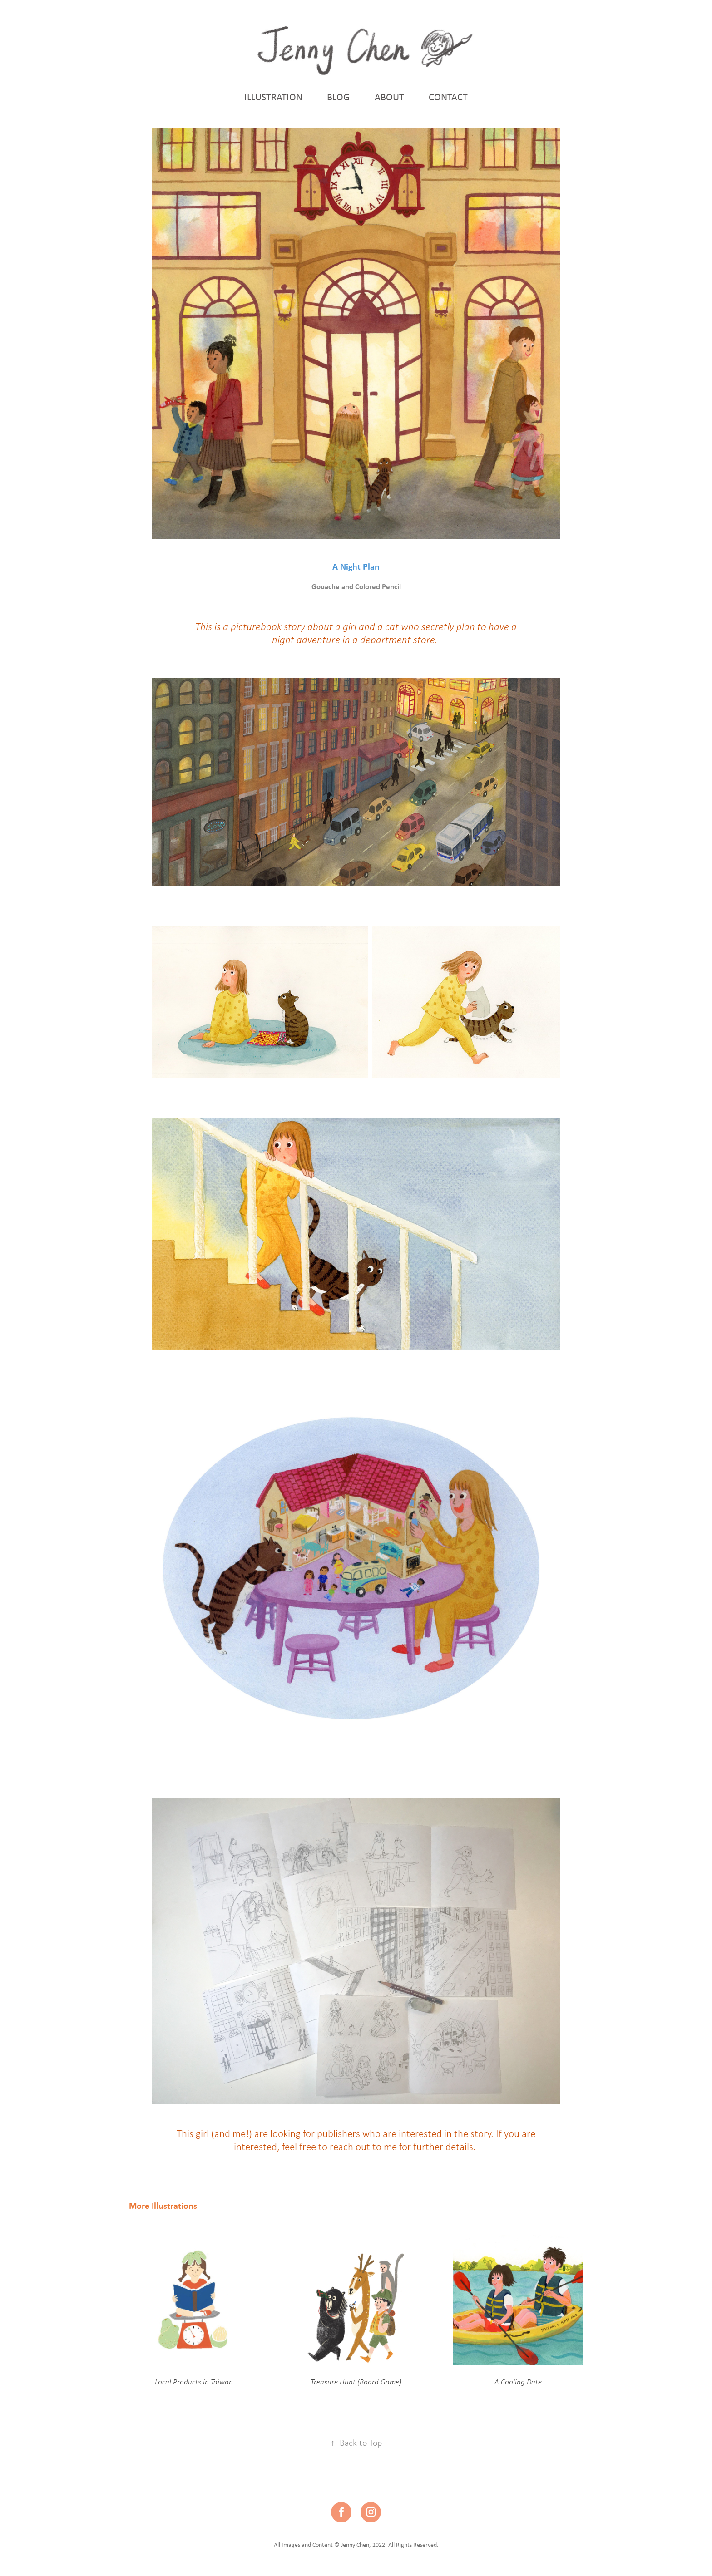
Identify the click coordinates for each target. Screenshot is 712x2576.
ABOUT (389, 96)
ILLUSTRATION (273, 96)
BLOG (338, 96)
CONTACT (448, 96)
